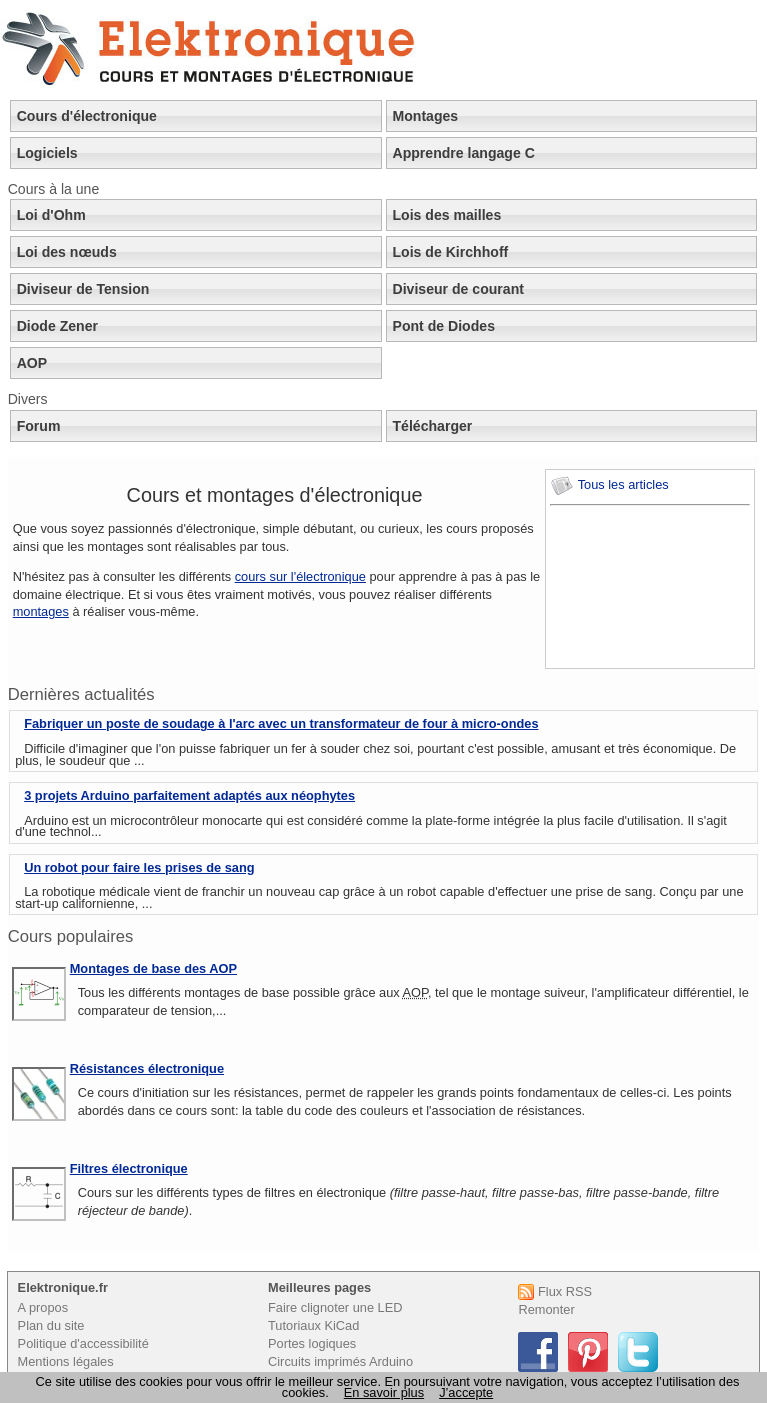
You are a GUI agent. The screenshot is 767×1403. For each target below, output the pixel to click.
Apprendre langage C (464, 153)
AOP (32, 363)
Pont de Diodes (444, 326)
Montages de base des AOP (153, 968)
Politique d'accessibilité (83, 1343)
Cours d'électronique (87, 116)
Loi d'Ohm (51, 215)
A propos (43, 1307)
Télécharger (433, 426)
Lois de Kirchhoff (451, 252)
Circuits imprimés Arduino (340, 1361)
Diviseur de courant (458, 289)
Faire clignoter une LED (335, 1307)
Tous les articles (609, 484)
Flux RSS (555, 1291)
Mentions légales (66, 1361)
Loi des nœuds (67, 252)
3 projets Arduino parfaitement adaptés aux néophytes (189, 795)
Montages (426, 116)
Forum (39, 426)
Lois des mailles (447, 215)
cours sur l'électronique (300, 576)
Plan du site (51, 1325)
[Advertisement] (640, 587)
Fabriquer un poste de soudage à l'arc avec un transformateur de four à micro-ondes (281, 723)
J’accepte (466, 1392)
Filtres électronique (129, 1168)
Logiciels (47, 153)
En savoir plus (384, 1392)
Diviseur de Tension (83, 289)
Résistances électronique (147, 1068)
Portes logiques (312, 1343)
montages (41, 611)
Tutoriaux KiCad (313, 1325)
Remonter (546, 1309)
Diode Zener (57, 326)
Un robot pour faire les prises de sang (139, 867)
